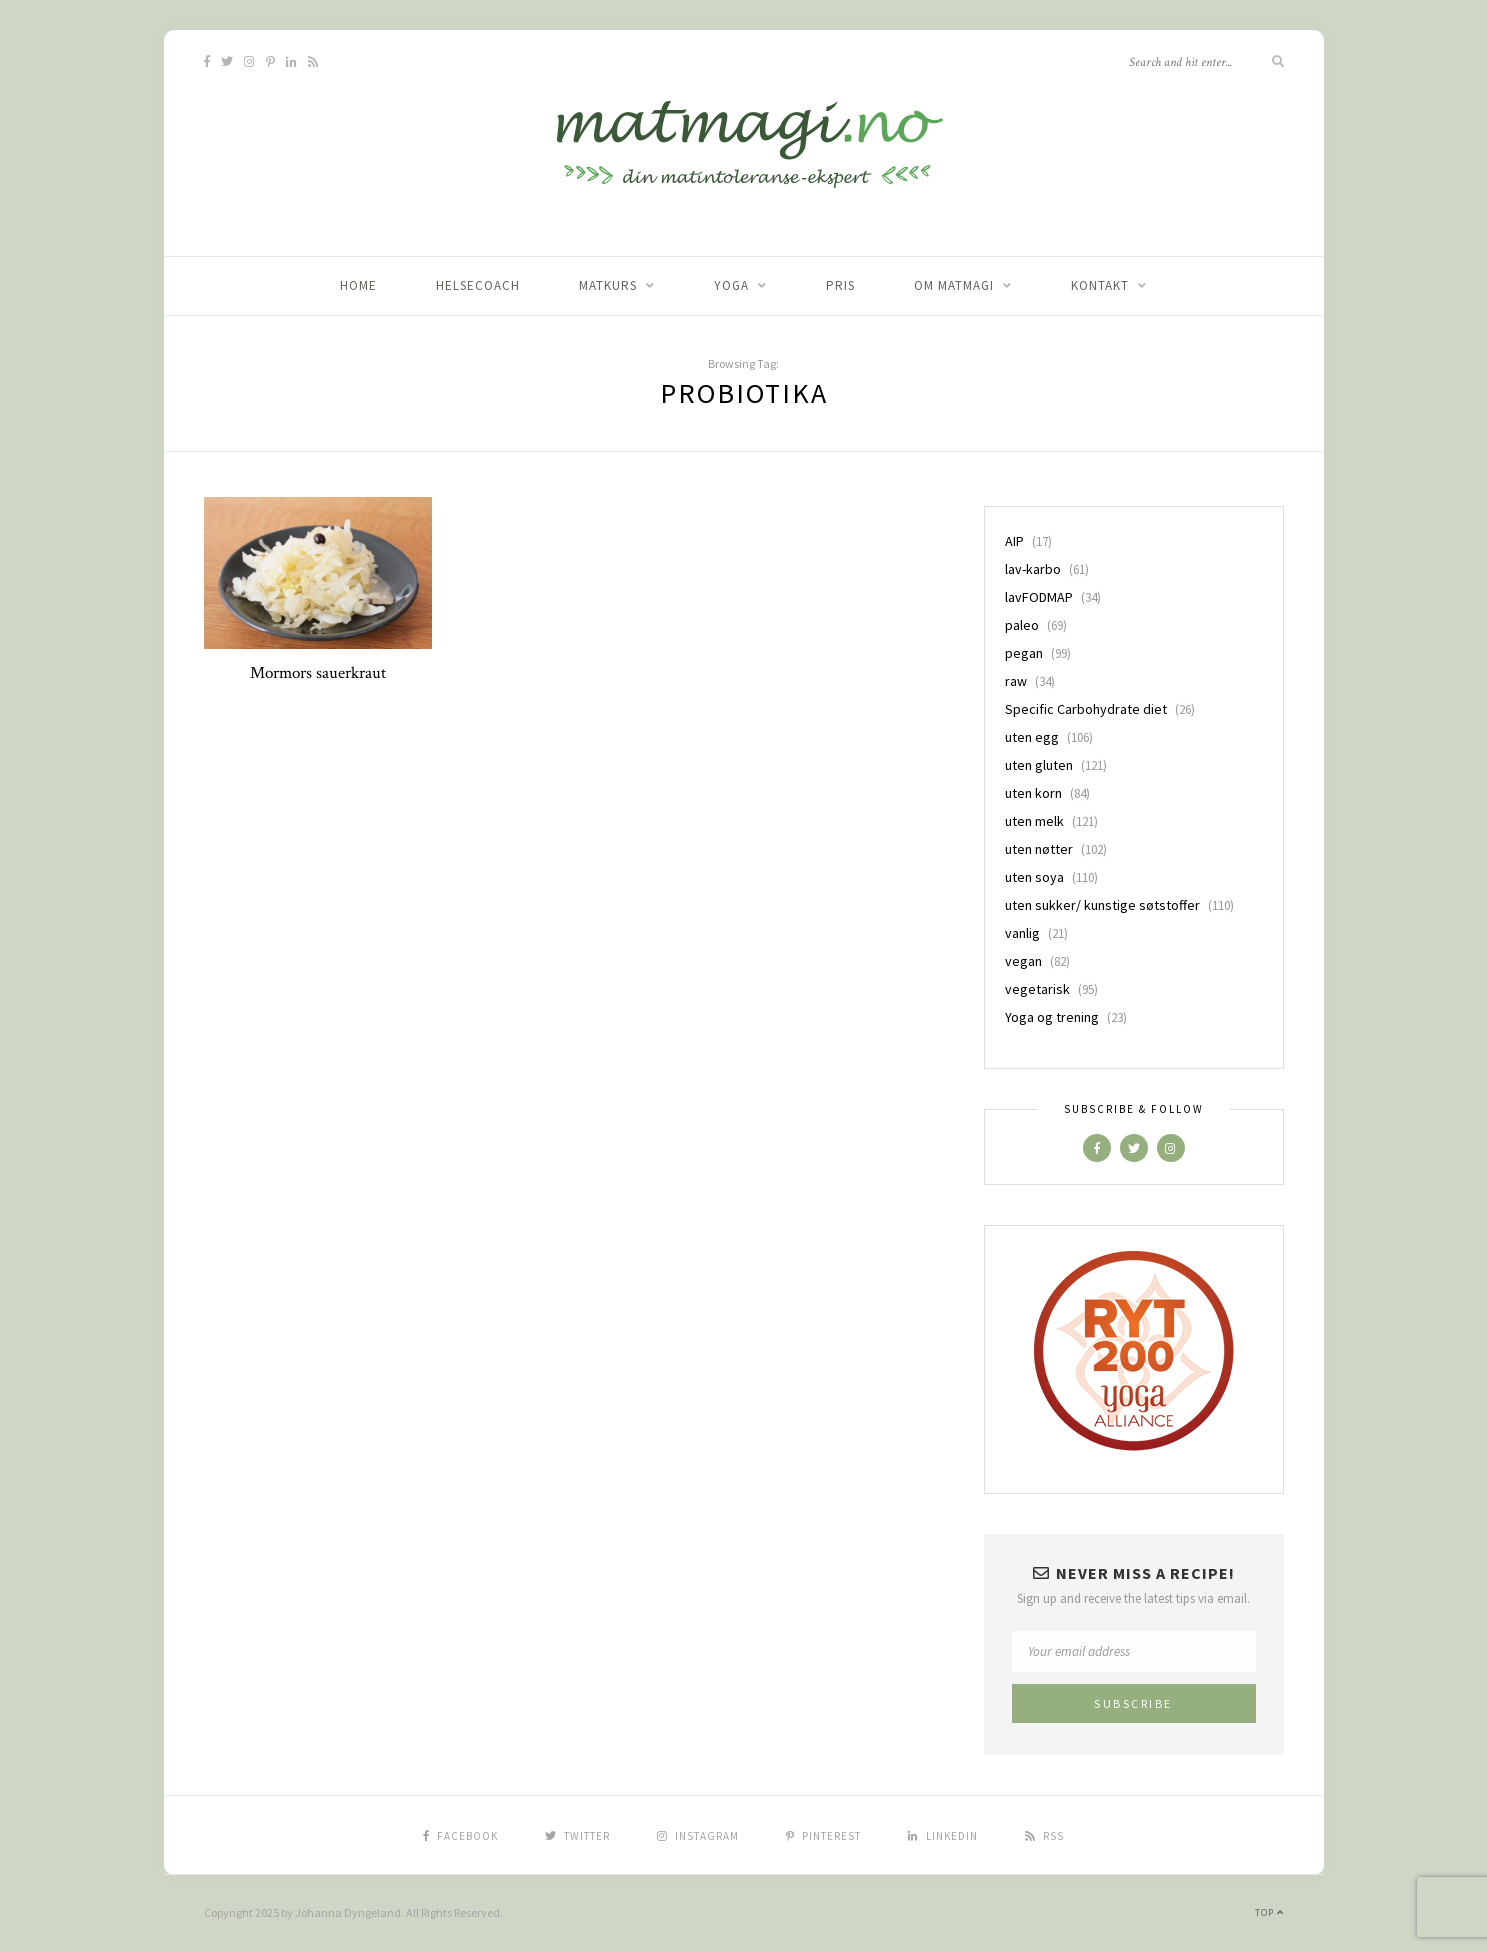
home (358, 285)
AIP (1014, 541)
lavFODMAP (1039, 597)
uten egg (1032, 737)
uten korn (1033, 793)
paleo (1022, 625)
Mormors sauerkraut (318, 673)
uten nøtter (1039, 849)
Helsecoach (478, 285)
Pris (840, 285)
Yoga (731, 285)
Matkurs (608, 285)
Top (1269, 1912)
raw (1016, 681)
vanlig (1022, 933)
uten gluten (1039, 765)
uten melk (1034, 821)
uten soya (1034, 877)
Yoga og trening (1052, 1017)
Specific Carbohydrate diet (1086, 709)
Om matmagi (954, 285)
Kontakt (1100, 285)
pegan (1024, 653)
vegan (1023, 961)
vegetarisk (1037, 989)
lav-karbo (1033, 569)
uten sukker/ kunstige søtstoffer (1102, 905)
